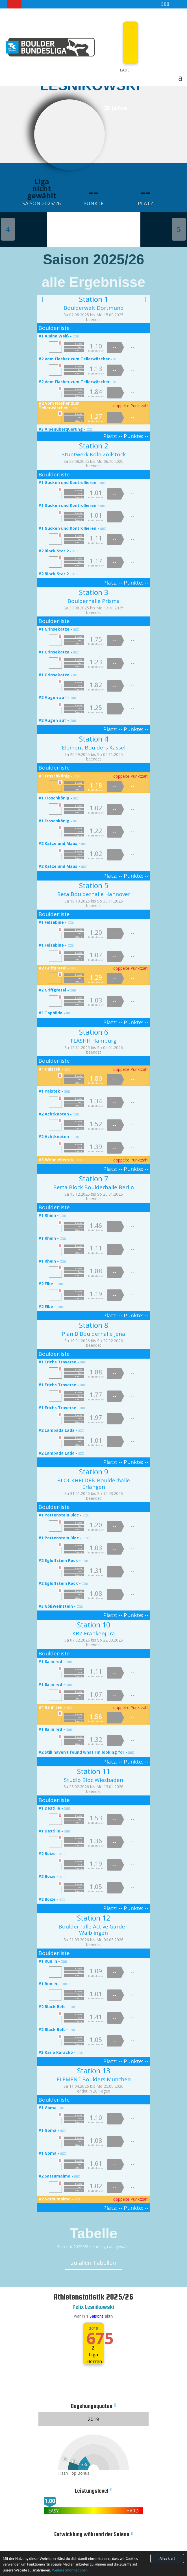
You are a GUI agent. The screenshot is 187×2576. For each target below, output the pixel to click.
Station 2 (93, 445)
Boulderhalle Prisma (94, 601)
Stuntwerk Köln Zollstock (94, 454)
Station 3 (93, 592)
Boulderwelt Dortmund (94, 307)
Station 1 (93, 299)
